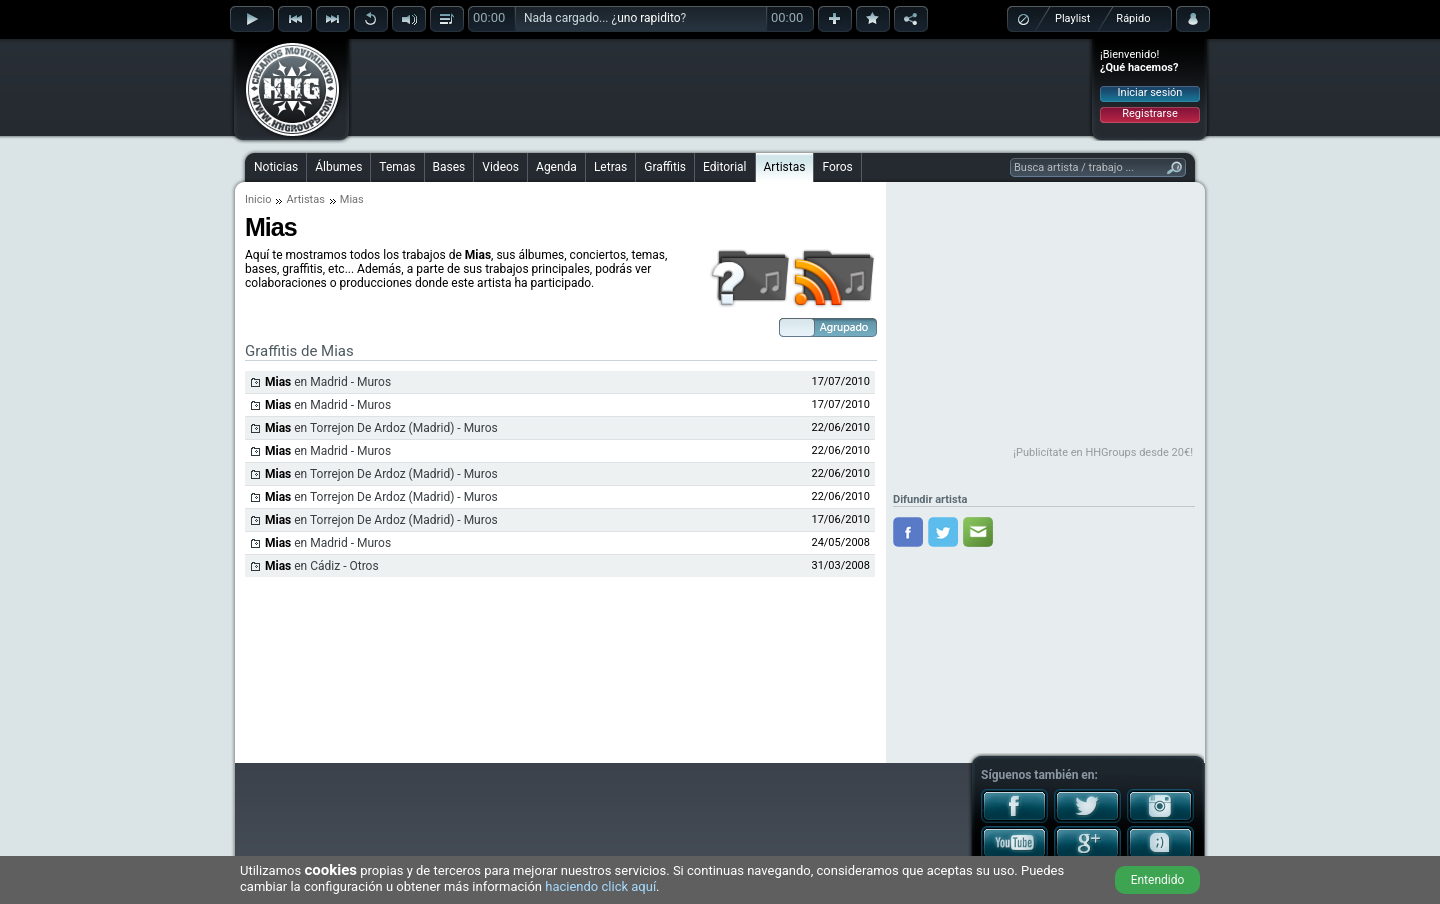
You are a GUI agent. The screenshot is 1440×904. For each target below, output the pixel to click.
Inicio (258, 199)
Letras (610, 167)
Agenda (556, 167)
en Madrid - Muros (328, 382)
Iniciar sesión (1150, 92)
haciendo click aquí (600, 886)
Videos (500, 167)
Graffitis (665, 167)
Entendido (1158, 880)
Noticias (276, 167)
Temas (397, 167)
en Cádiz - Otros (322, 566)
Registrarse (1149, 113)
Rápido (1133, 18)
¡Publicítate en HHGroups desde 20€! (1103, 452)
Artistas (785, 167)
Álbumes (338, 167)
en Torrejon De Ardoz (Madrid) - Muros (381, 428)
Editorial (724, 167)
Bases (449, 167)
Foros (837, 167)
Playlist (1072, 18)
